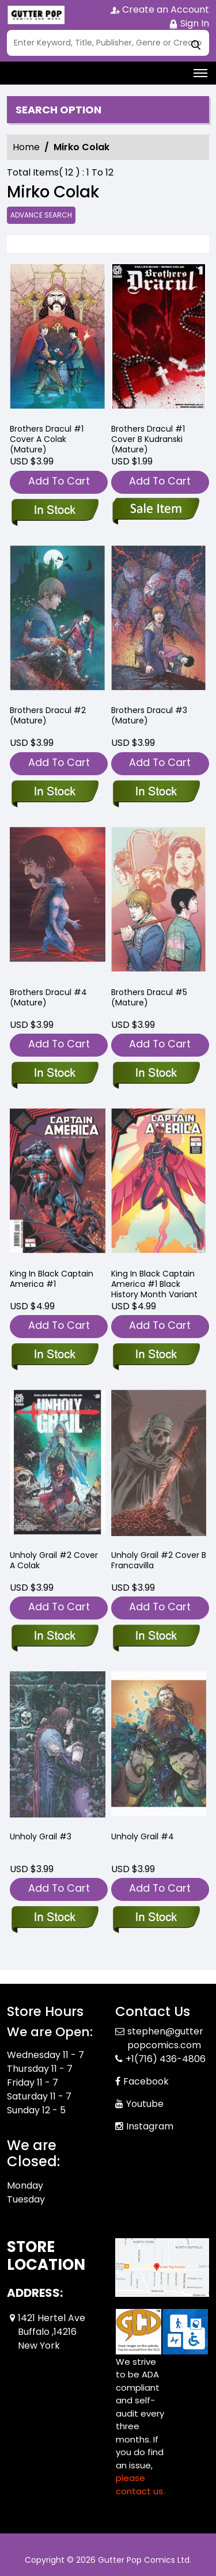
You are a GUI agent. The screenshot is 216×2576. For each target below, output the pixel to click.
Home (26, 147)
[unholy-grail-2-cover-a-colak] (54, 1636)
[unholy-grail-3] (54, 1918)
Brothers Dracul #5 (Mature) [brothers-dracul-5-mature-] (149, 997)
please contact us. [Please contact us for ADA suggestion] (140, 2484)
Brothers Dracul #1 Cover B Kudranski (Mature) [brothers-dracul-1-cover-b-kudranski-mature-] (148, 439)
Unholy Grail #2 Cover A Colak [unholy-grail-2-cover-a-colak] (54, 1560)
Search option (58, 110)
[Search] (108, 43)
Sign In (189, 23)
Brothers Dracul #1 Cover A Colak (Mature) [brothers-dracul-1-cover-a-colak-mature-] (47, 439)
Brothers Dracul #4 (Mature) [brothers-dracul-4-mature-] (48, 997)
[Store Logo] (36, 15)
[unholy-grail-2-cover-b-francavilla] (155, 1636)
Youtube (145, 2103)
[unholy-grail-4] (155, 1918)
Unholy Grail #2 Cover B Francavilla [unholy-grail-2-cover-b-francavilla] (158, 1560)
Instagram (149, 2126)
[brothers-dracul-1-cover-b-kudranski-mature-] (159, 339)
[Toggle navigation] (200, 73)
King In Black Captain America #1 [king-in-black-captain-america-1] (51, 1278)
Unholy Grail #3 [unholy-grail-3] (40, 1836)
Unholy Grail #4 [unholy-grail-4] (142, 1836)
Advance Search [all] (41, 215)
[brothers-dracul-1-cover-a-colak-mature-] (57, 339)
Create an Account (160, 9)
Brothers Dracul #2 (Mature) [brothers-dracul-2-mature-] (48, 715)
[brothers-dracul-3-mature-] (155, 792)
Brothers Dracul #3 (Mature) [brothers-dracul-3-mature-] (149, 715)
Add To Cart (59, 481)
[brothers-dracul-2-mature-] (54, 792)
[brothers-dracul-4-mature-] (54, 1074)
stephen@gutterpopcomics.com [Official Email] (165, 2038)
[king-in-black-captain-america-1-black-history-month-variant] (155, 1355)
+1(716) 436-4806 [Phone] (166, 2059)
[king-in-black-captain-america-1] (54, 1355)
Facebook (146, 2081)
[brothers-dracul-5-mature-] (155, 1074)
